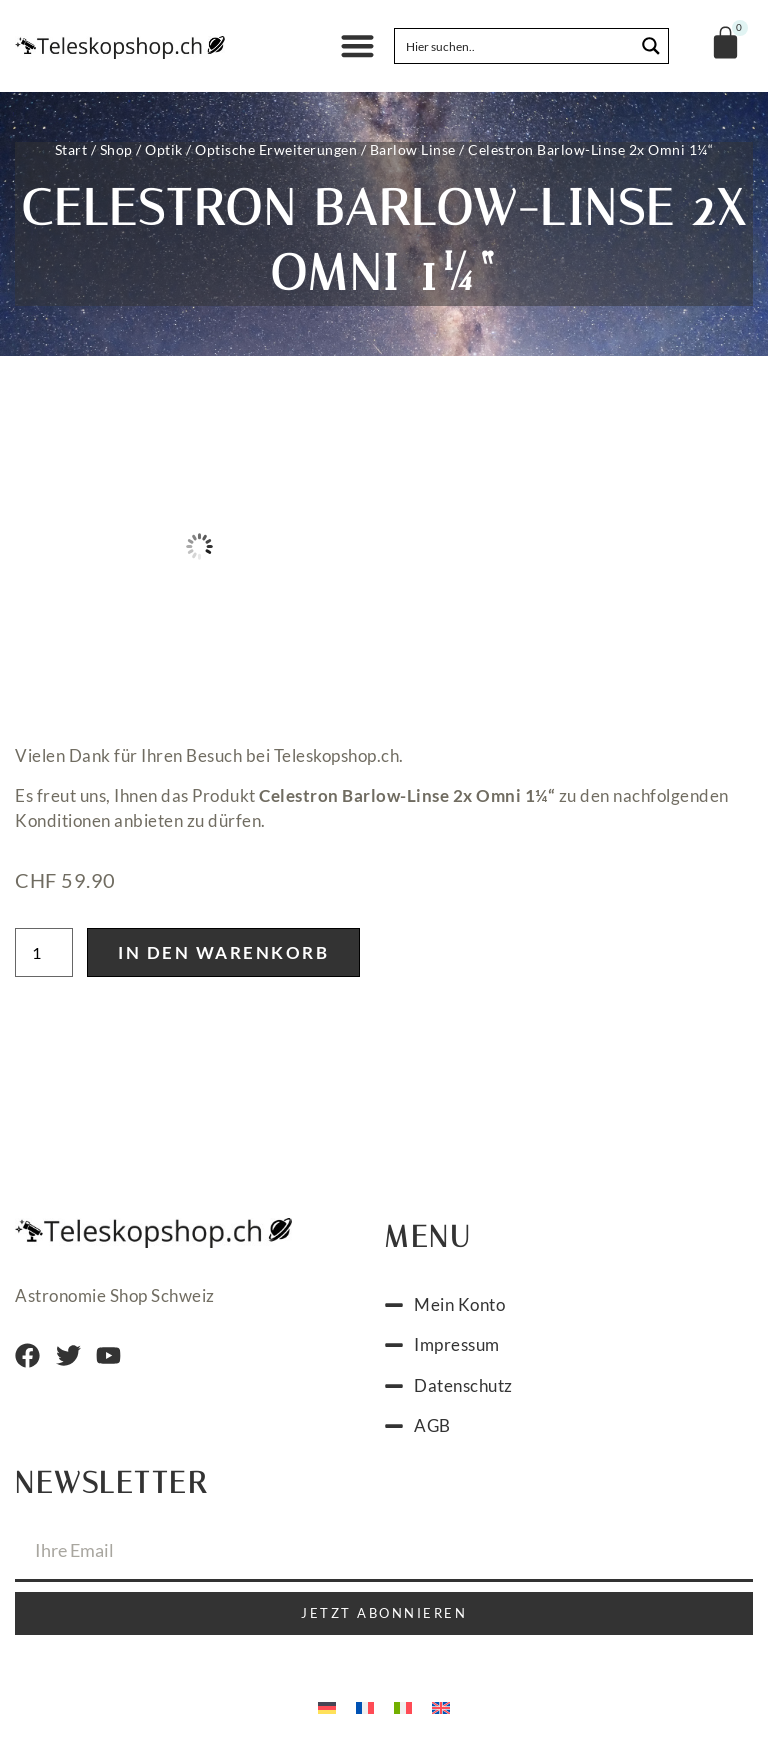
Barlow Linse (413, 149)
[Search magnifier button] (651, 46)
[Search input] (515, 46)
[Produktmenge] (44, 952)
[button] (357, 46)
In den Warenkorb (223, 952)
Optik (164, 149)
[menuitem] (327, 1707)
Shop (116, 149)
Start (71, 149)
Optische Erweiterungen (276, 149)
